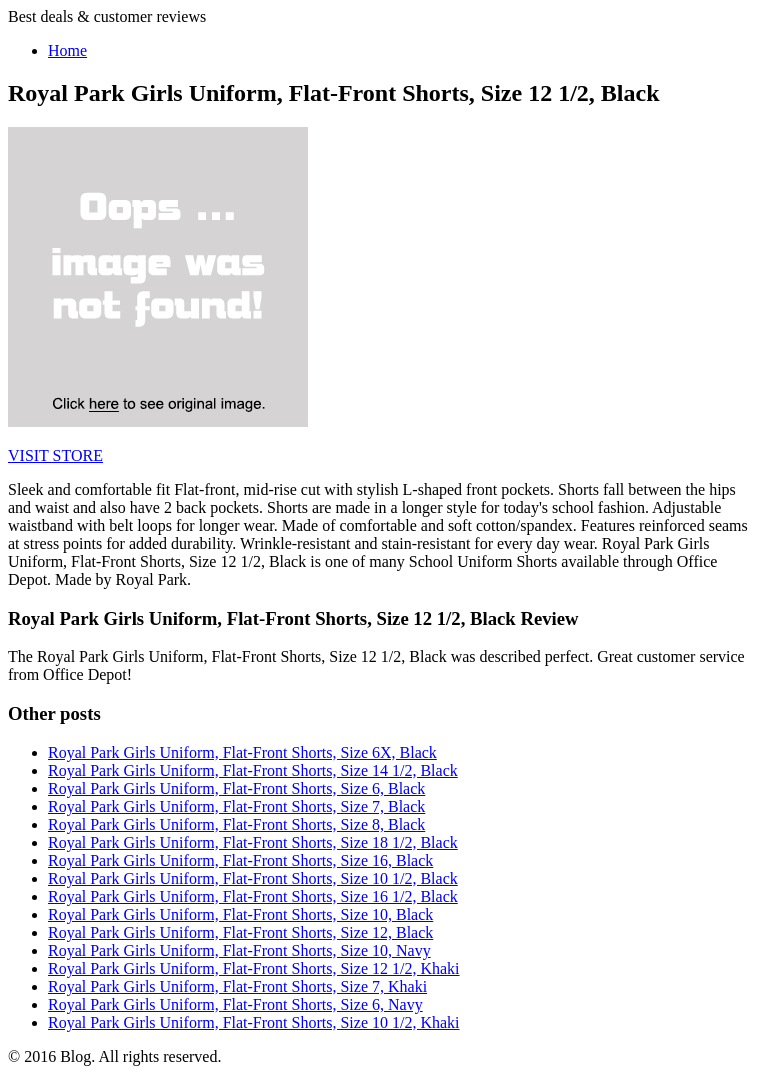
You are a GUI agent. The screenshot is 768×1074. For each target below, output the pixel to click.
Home (67, 50)
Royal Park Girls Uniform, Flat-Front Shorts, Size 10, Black (240, 914)
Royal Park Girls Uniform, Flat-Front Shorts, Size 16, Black (240, 860)
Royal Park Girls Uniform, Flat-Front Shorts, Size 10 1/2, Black (253, 878)
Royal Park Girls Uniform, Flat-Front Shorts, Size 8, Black (236, 824)
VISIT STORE (55, 455)
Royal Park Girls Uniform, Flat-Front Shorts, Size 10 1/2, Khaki (254, 1022)
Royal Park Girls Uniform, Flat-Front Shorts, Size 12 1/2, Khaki (254, 968)
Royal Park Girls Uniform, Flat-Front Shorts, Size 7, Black (236, 806)
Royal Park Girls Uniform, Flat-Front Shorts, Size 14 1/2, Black (253, 770)
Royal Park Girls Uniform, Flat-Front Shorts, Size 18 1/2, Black (253, 842)
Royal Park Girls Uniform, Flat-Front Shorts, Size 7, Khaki (237, 986)
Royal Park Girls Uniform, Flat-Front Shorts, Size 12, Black (240, 932)
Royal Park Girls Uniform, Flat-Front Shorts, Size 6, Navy (235, 1004)
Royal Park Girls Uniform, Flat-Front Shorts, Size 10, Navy (239, 950)
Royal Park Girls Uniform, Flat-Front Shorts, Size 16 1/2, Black (253, 896)
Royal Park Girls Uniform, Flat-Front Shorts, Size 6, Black (236, 788)
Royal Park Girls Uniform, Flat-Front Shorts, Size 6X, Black (242, 752)
